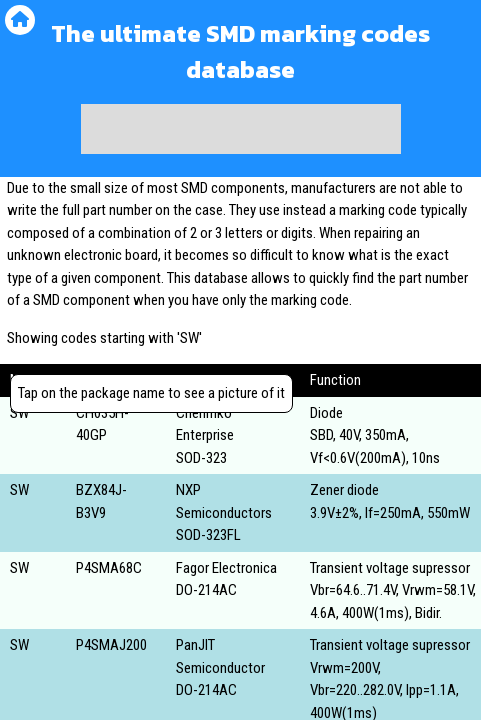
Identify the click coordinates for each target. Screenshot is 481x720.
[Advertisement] (241, 129)
